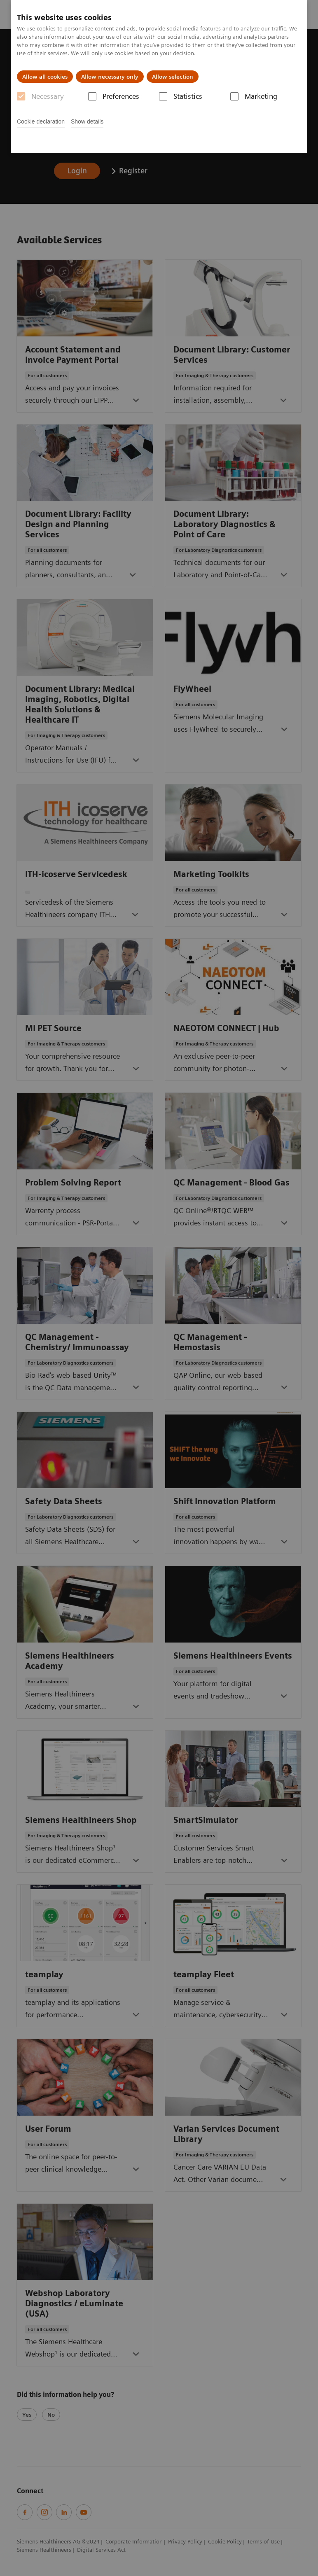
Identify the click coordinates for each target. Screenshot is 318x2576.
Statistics (187, 96)
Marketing (261, 96)
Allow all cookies (45, 76)
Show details (87, 121)
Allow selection (172, 76)
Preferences (121, 96)
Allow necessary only (109, 76)
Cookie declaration (41, 121)
